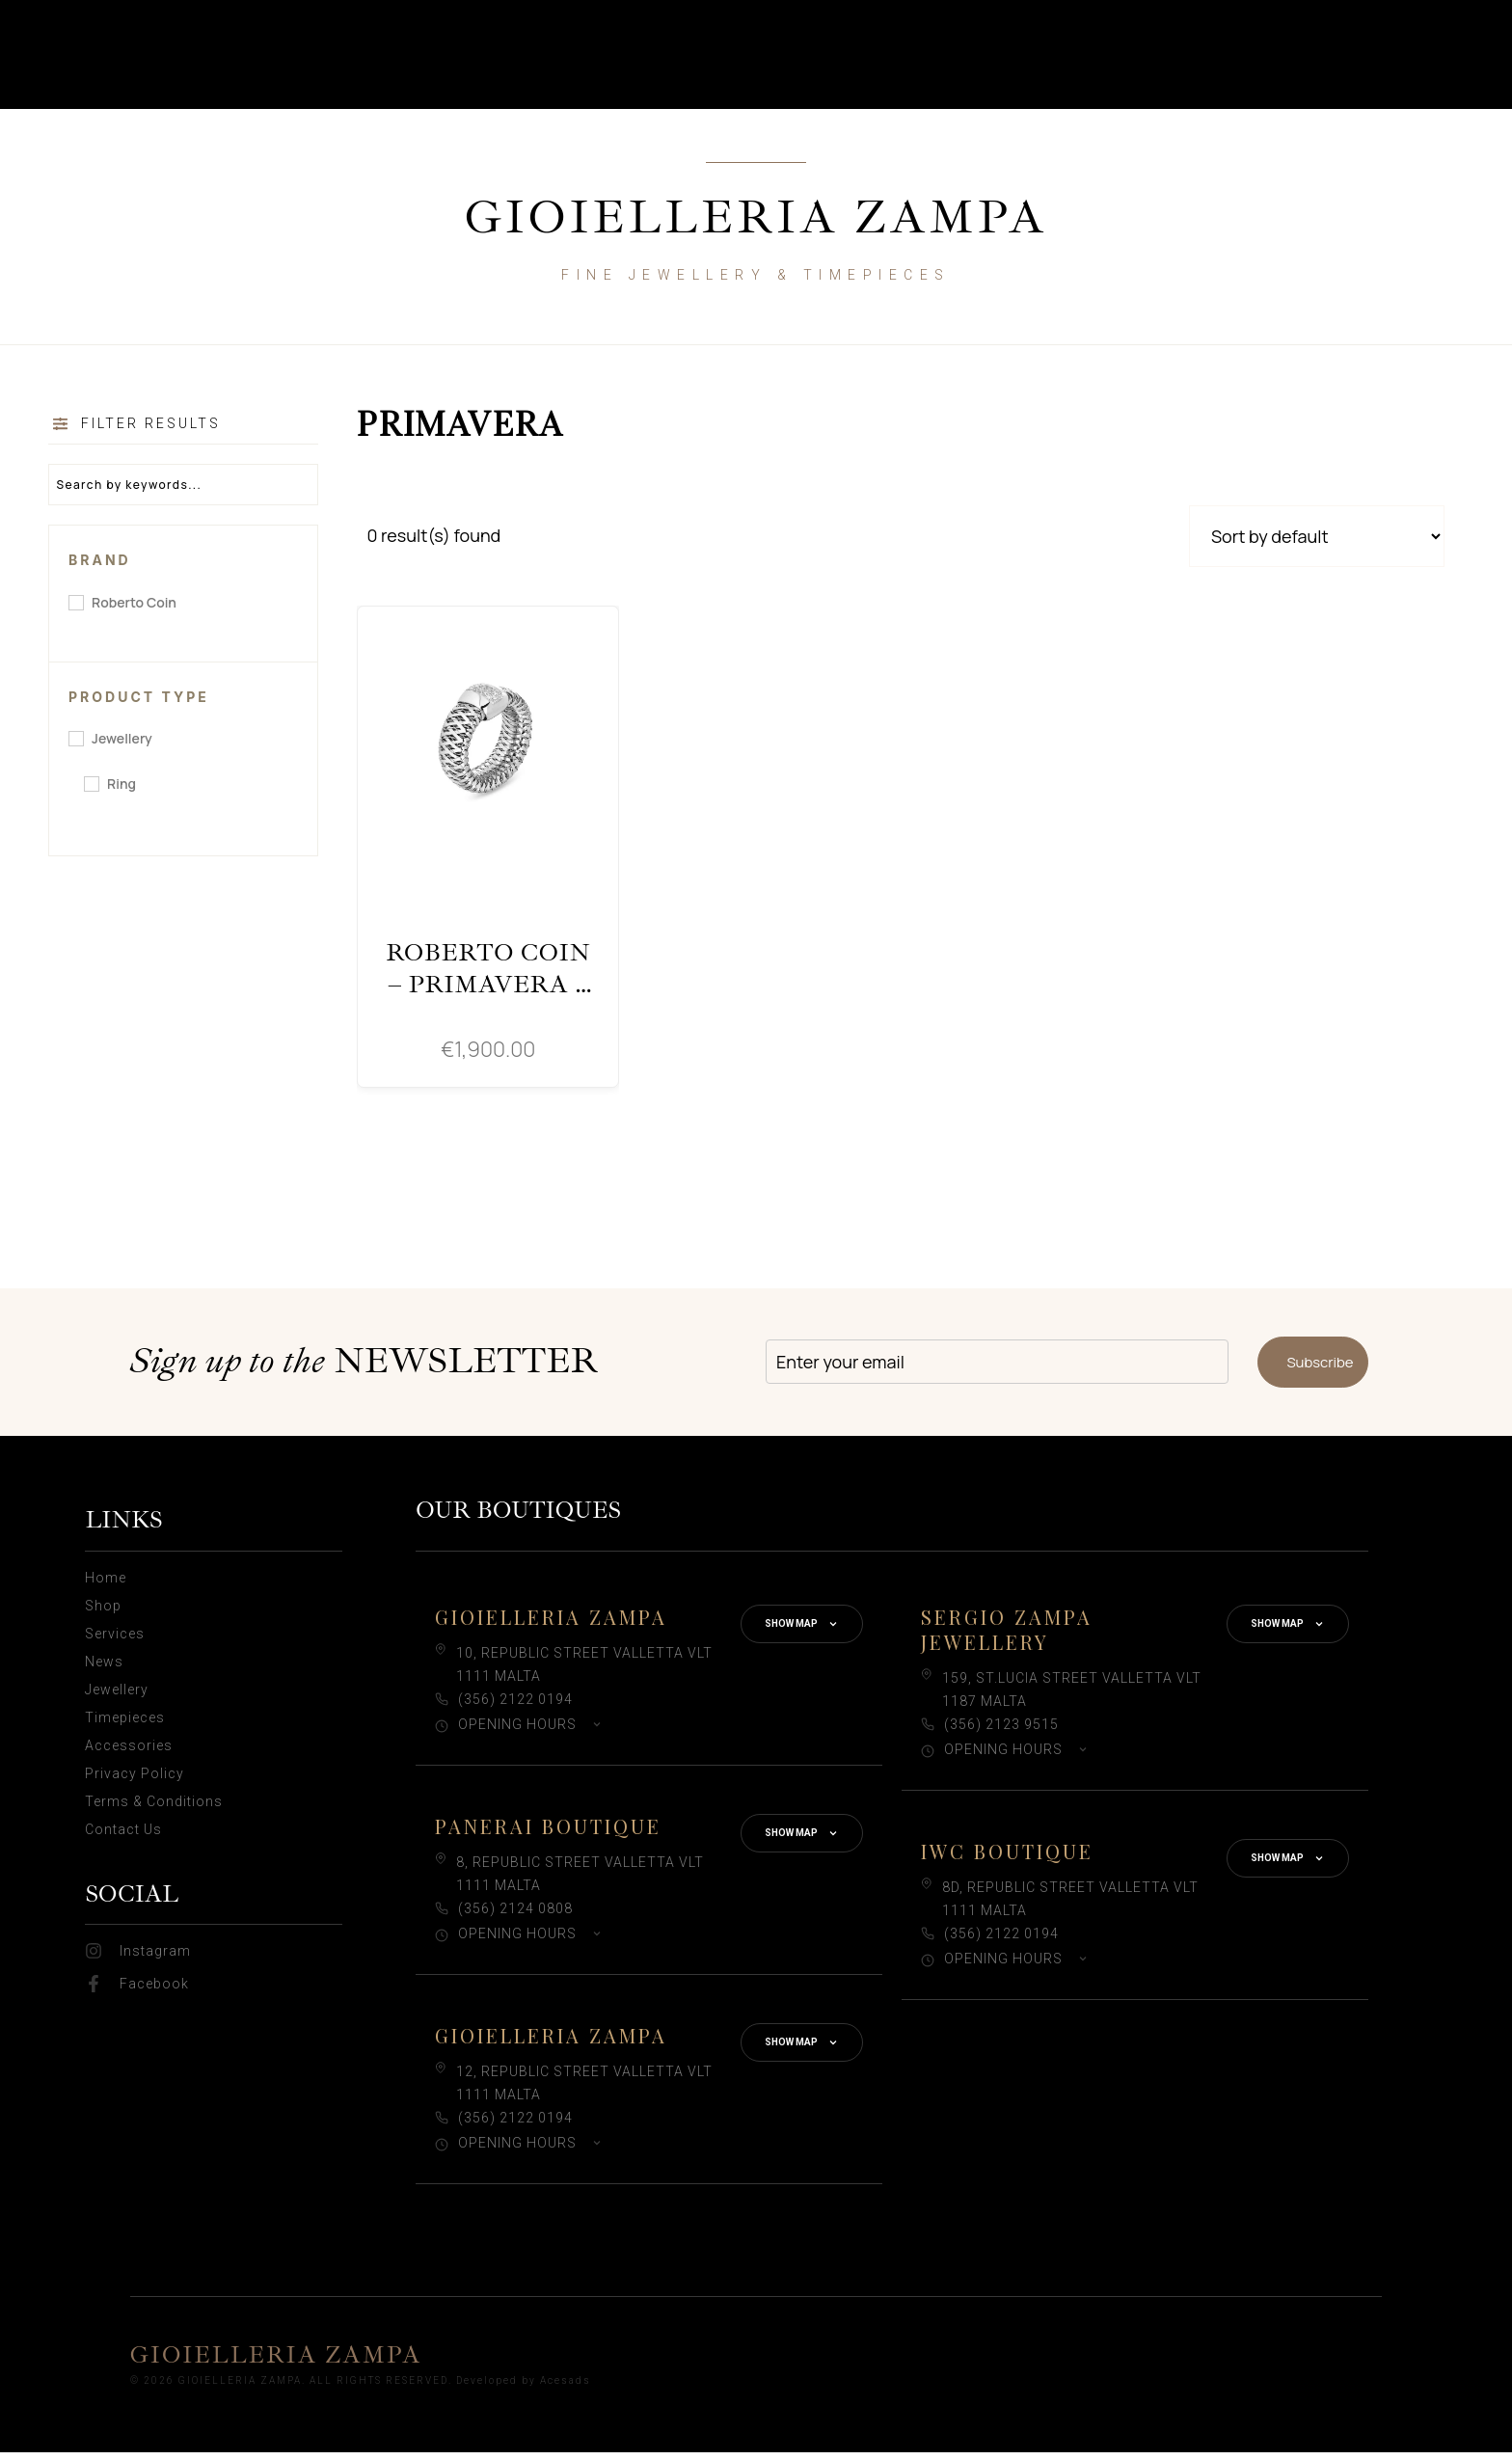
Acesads (565, 2388)
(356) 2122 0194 (515, 1706)
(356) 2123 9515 (1001, 1731)
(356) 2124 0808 (515, 1915)
